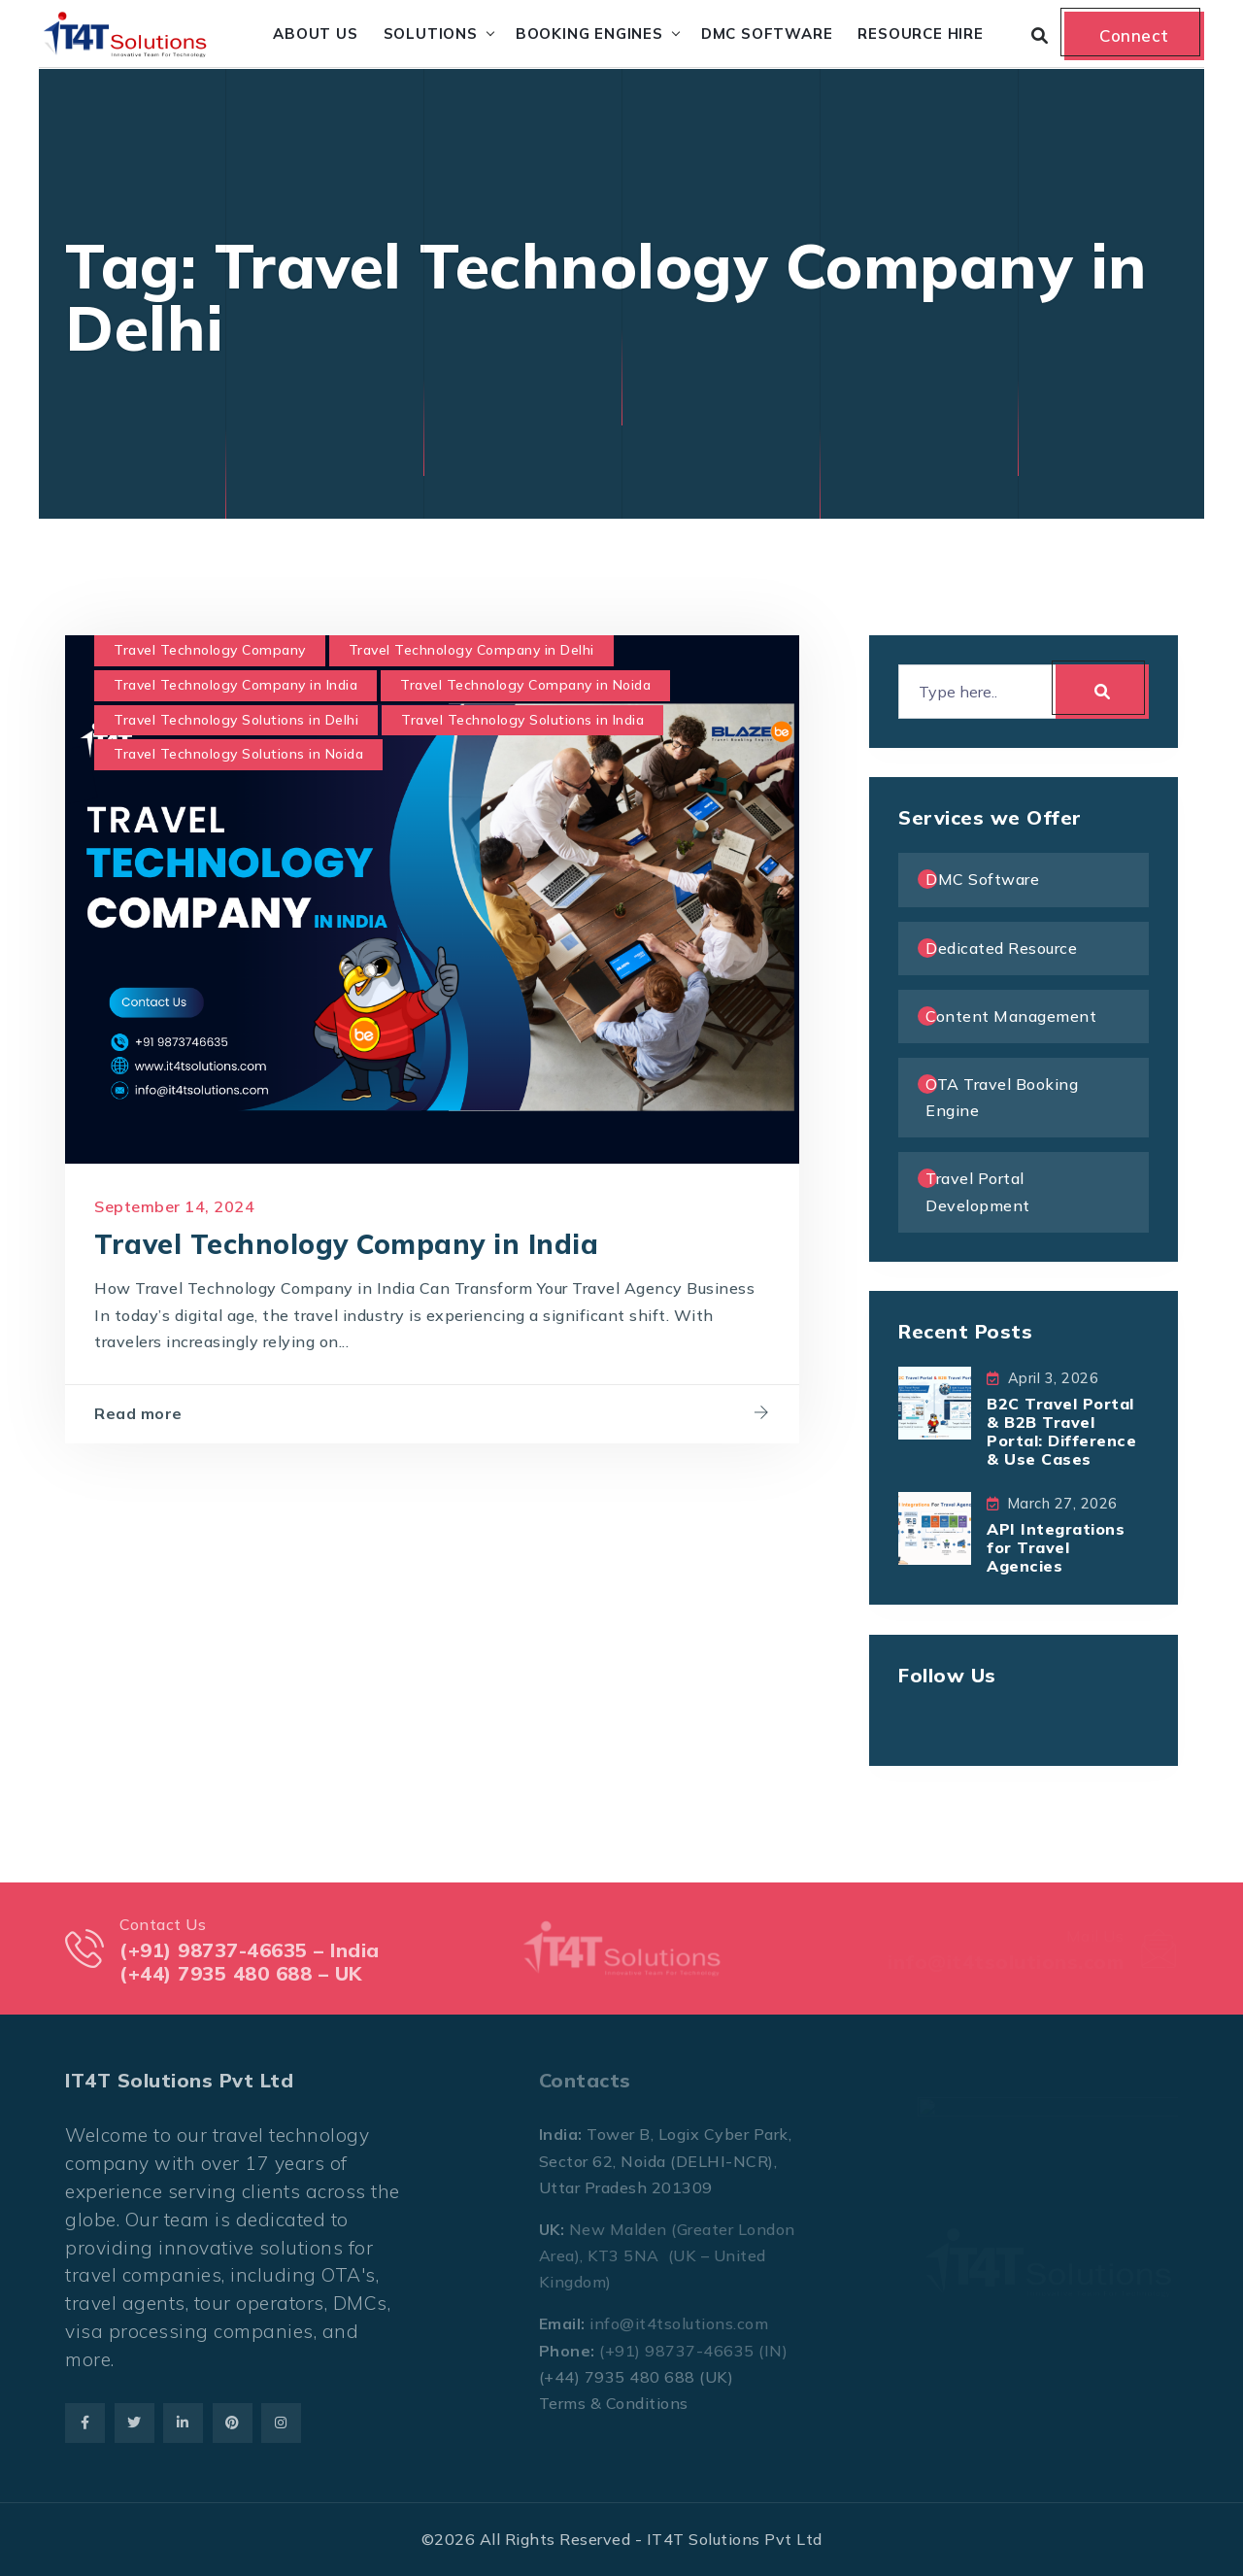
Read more (138, 1413)
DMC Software (767, 33)
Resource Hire (920, 33)
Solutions (431, 33)
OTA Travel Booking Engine (1001, 1097)
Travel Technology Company (210, 650)
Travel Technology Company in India (235, 685)
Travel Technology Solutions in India (522, 720)
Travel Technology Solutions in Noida (238, 754)
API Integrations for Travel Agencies (1056, 1547)
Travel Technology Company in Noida (525, 685)
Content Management (1010, 1016)
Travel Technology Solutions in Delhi (236, 720)
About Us (315, 33)
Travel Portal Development (977, 1191)
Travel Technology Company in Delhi (471, 650)
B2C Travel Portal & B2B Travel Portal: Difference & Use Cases (1061, 1432)
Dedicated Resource (1001, 948)
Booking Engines (589, 33)
